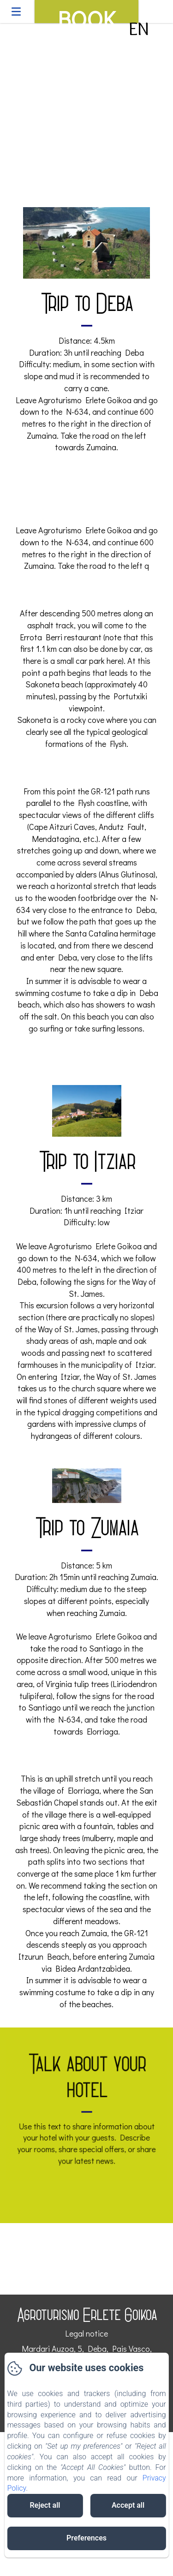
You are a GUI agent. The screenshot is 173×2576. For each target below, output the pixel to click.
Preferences (86, 2538)
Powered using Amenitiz (86, 2569)
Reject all (45, 2505)
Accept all (128, 2505)
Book (86, 13)
